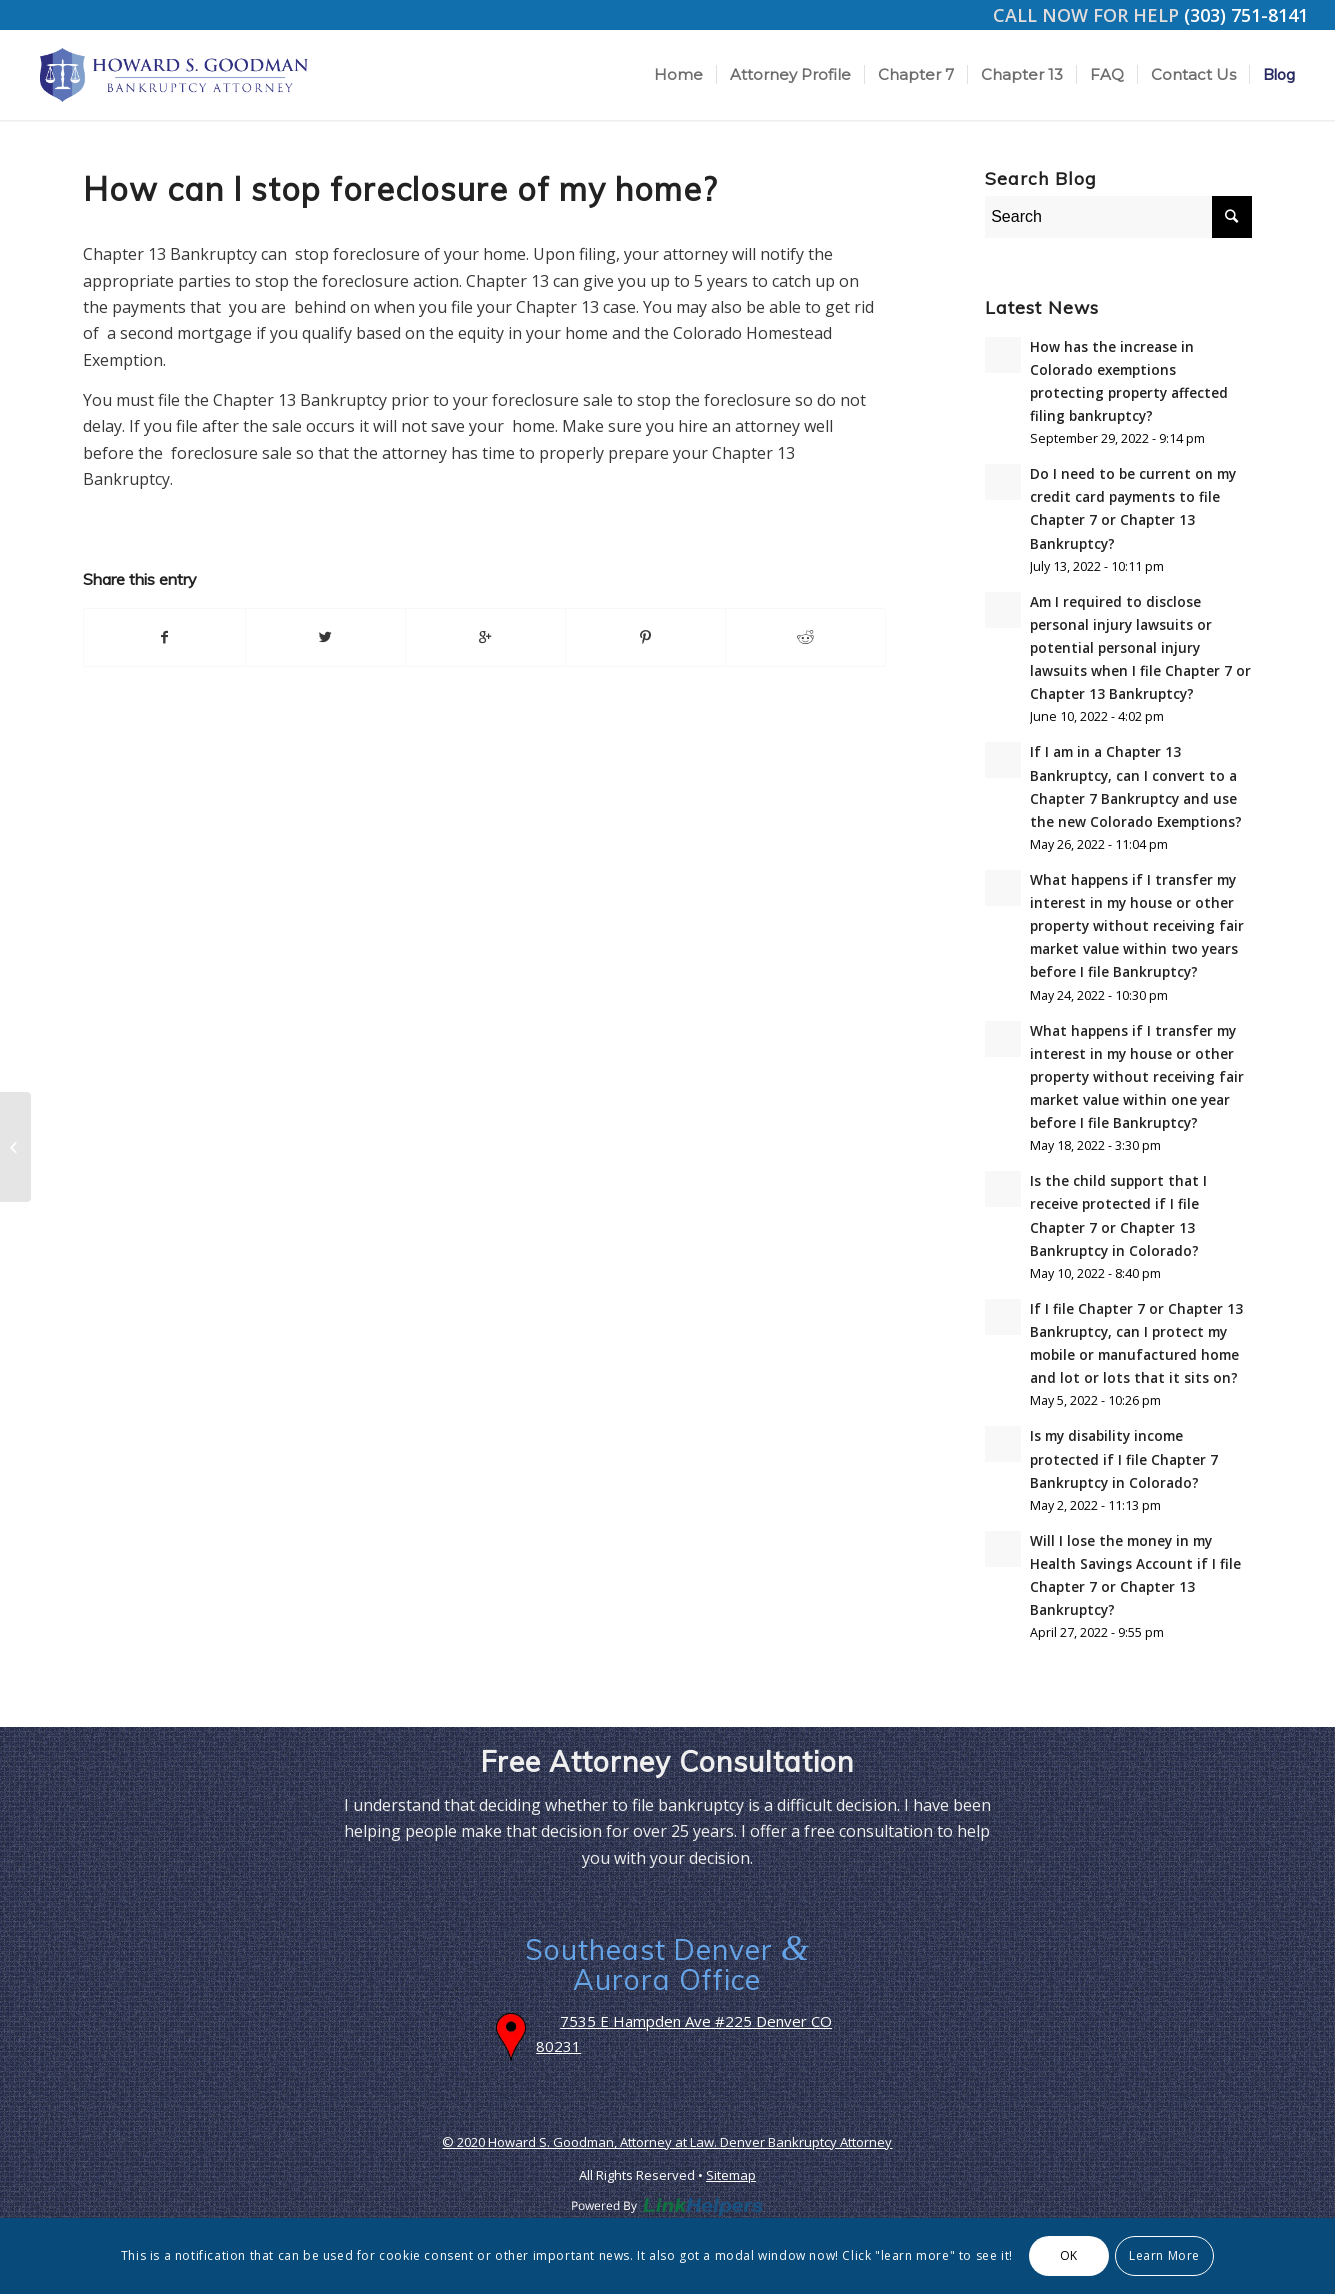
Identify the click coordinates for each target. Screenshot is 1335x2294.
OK (1069, 2255)
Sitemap (731, 2175)
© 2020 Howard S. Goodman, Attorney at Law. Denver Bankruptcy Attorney (667, 2142)
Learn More (1164, 2255)
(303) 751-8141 (1246, 15)
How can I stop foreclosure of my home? (400, 189)
